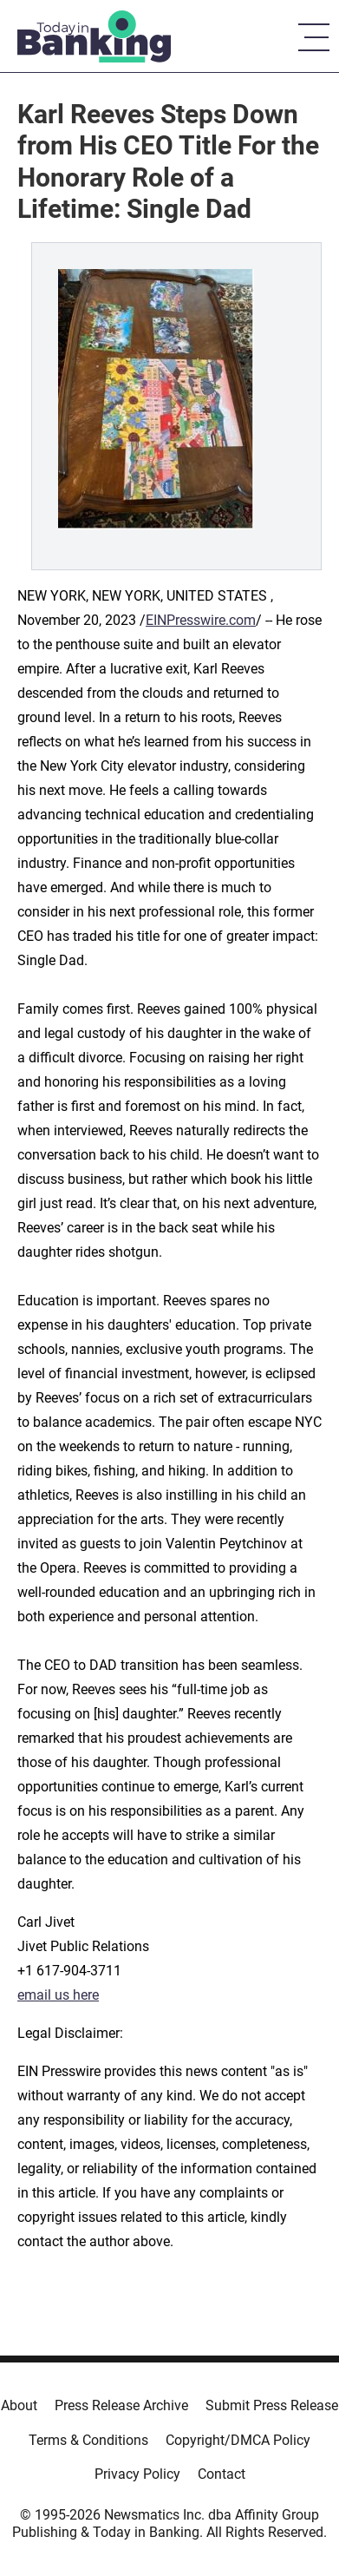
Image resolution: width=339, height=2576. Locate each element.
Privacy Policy (137, 2474)
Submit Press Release (271, 2405)
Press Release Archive (121, 2405)
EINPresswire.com (201, 620)
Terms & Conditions (88, 2440)
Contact (221, 2474)
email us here (58, 1995)
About (19, 2405)
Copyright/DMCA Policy (238, 2440)
